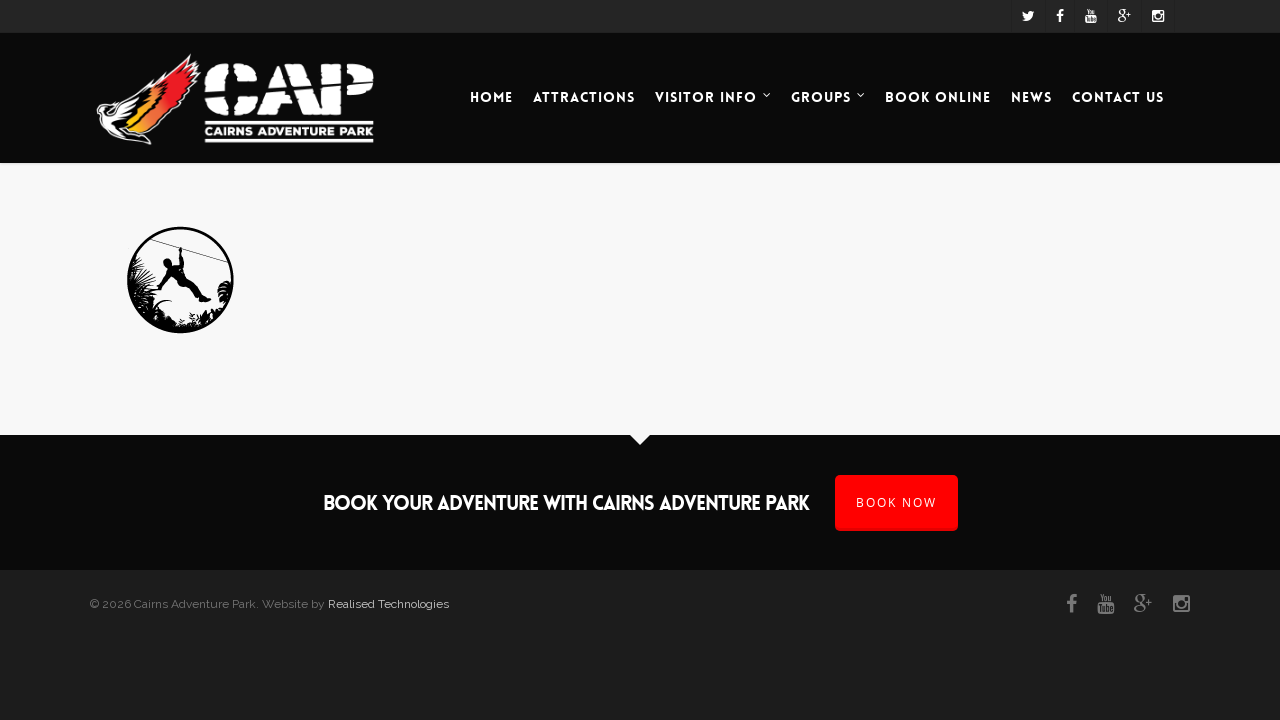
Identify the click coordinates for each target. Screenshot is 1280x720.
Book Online (938, 97)
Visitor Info (714, 98)
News (1031, 97)
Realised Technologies (388, 604)
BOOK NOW (896, 502)
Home (491, 97)
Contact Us (1118, 97)
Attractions (584, 97)
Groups (829, 98)
